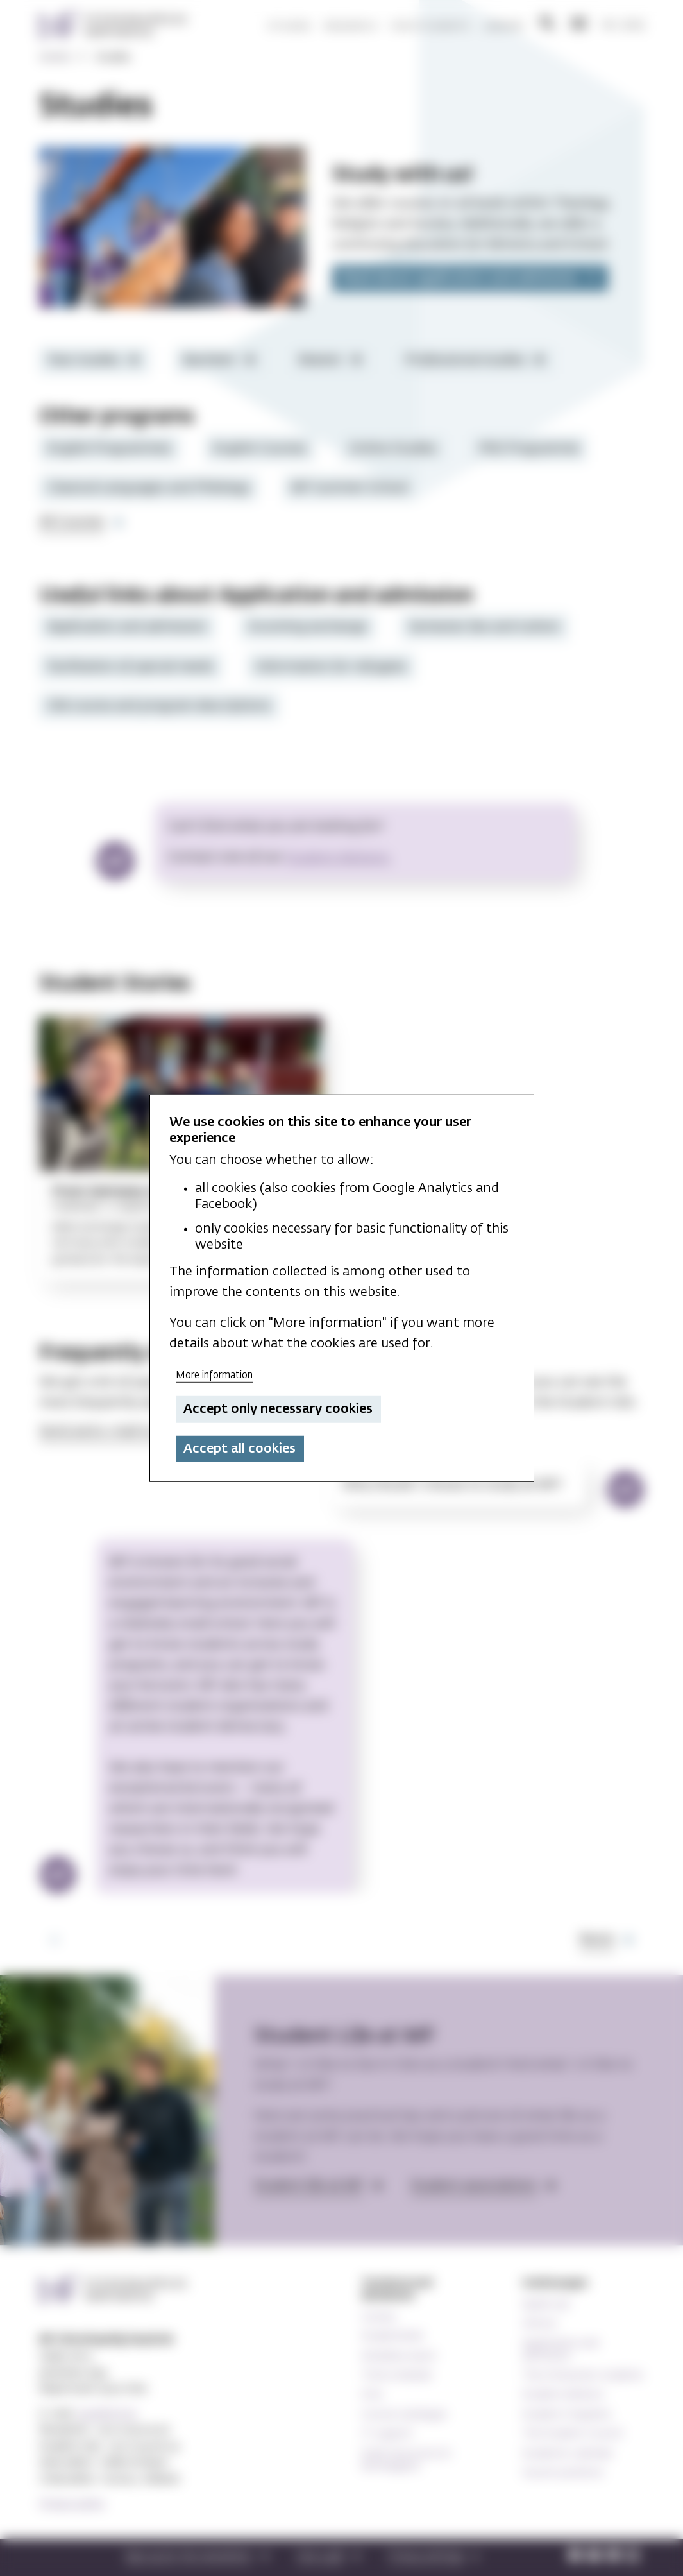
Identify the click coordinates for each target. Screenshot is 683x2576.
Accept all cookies (239, 1448)
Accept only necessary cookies (278, 1409)
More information (214, 1374)
